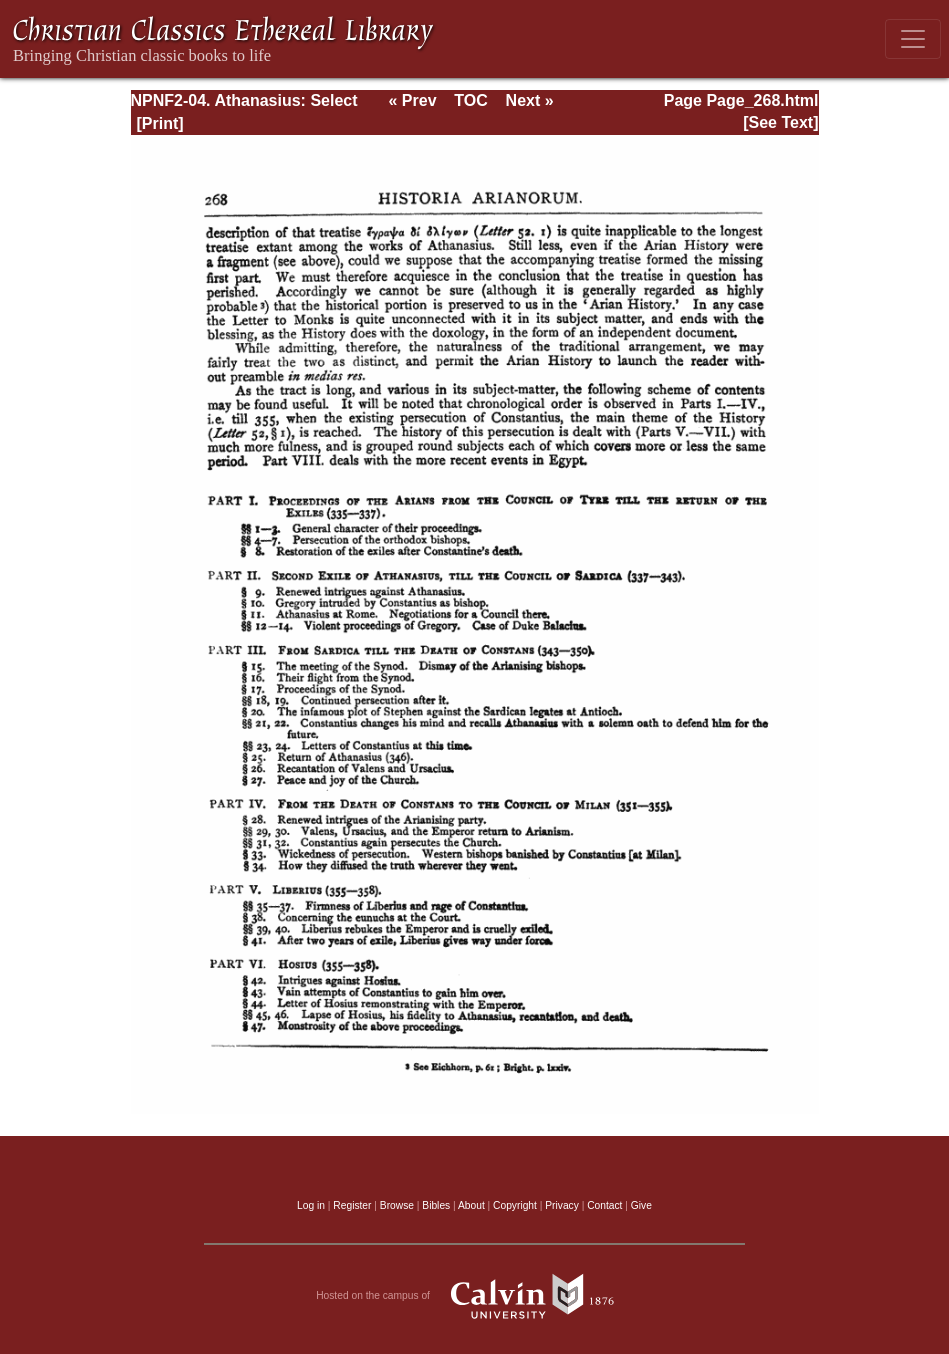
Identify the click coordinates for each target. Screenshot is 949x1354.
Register (352, 1205)
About (471, 1205)
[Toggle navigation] (913, 39)
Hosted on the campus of (474, 1296)
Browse (397, 1205)
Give (641, 1205)
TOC (470, 100)
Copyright (515, 1205)
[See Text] (780, 122)
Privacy (562, 1205)
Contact (604, 1205)
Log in (311, 1205)
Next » (530, 100)
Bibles (436, 1205)
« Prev (412, 100)
